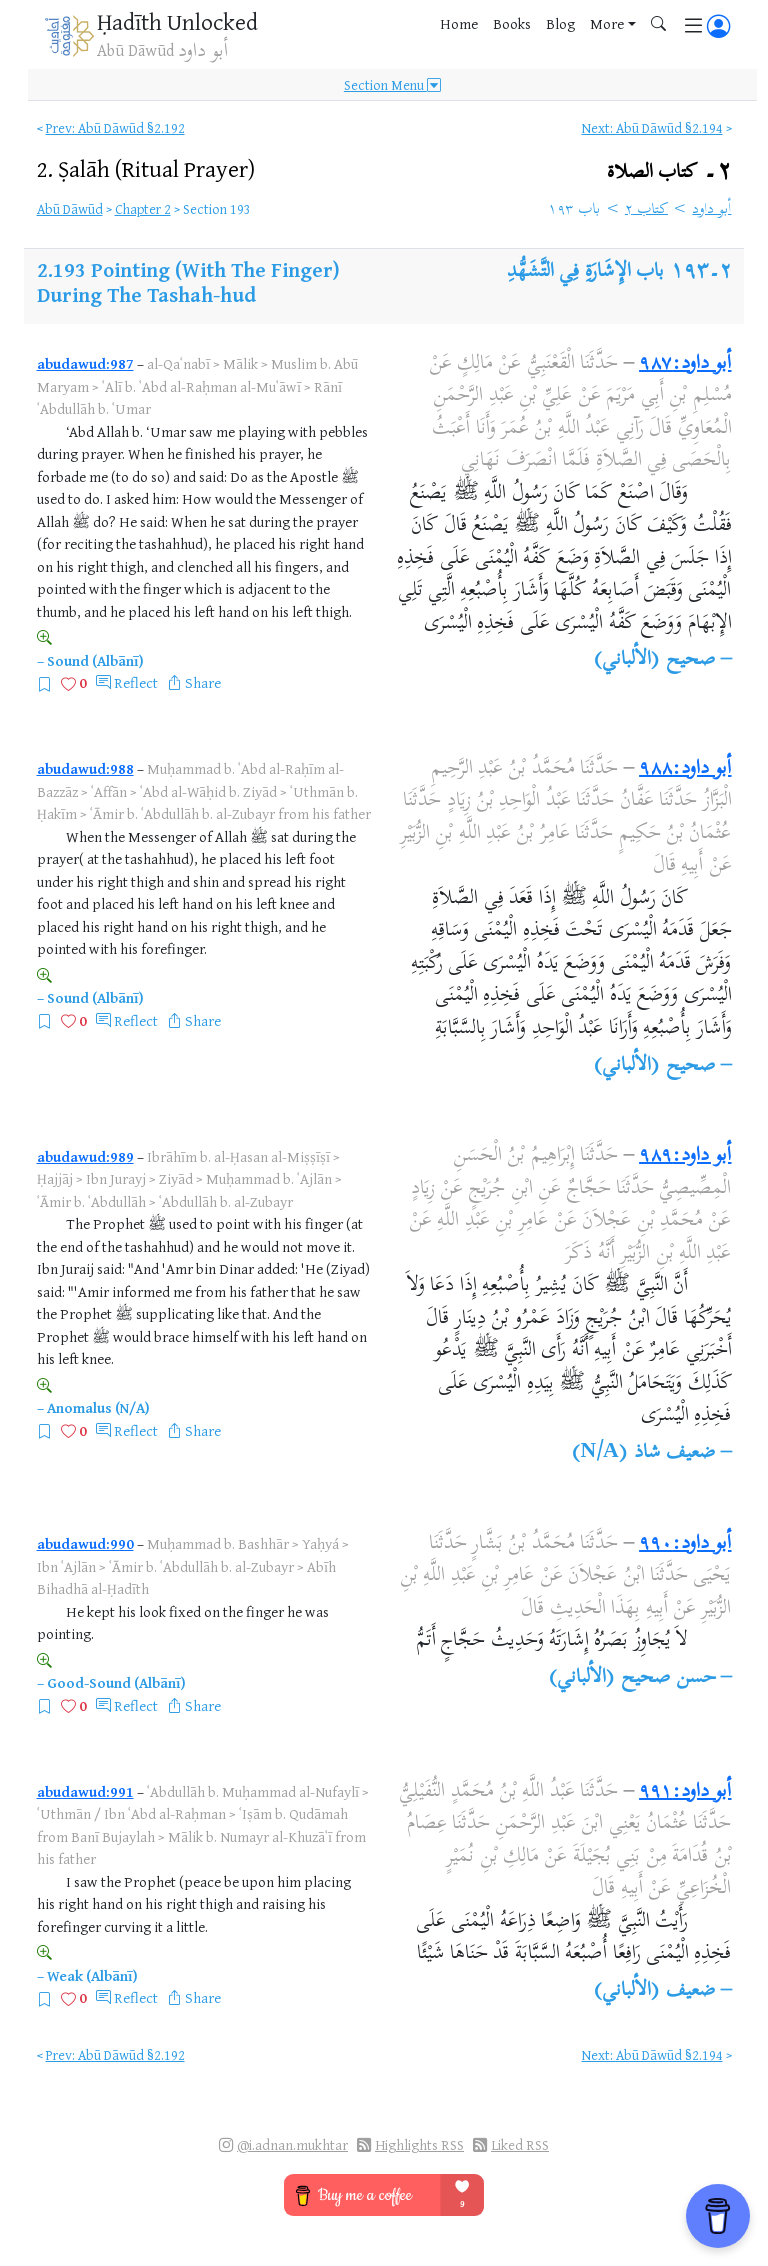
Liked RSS (520, 2144)
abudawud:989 (85, 1156)
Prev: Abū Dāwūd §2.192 (115, 127)
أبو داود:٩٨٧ (685, 364)
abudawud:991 (85, 1791)
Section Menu (392, 84)
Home (459, 23)
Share (203, 682)
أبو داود (711, 210)
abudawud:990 (85, 1543)
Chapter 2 (143, 208)
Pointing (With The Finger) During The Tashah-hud (188, 282)
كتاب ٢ (646, 210)
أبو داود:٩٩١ (685, 1792)
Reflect (136, 682)
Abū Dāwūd (70, 208)
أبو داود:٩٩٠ (685, 1544)
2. (146, 168)
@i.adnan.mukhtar (292, 2144)
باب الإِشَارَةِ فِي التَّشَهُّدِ (585, 272)
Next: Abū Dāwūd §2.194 (652, 127)
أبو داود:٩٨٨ (685, 769)
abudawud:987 (85, 363)
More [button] (607, 23)
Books (512, 23)
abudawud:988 (85, 768)
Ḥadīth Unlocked (177, 21)
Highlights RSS (419, 2144)
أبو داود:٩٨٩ (685, 1156)
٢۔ (669, 172)
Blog (560, 23)
